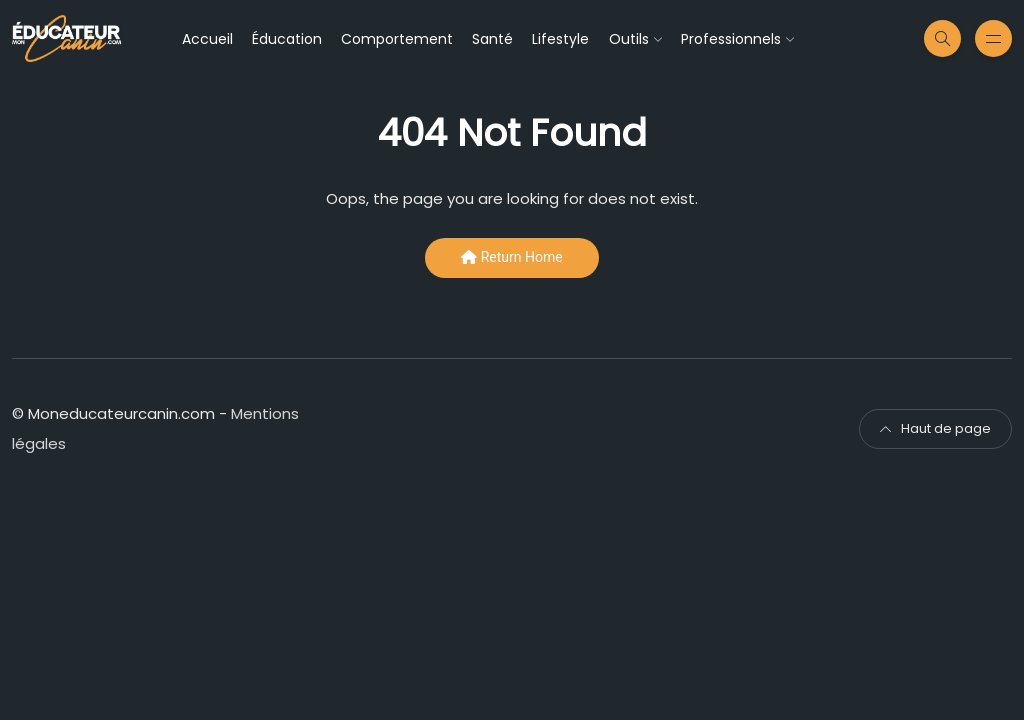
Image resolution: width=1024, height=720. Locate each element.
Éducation (287, 39)
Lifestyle (560, 39)
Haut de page (935, 428)
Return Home (511, 257)
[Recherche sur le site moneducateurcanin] (942, 38)
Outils (629, 39)
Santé (492, 39)
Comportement (397, 39)
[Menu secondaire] (993, 38)
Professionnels (731, 39)
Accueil (207, 39)
